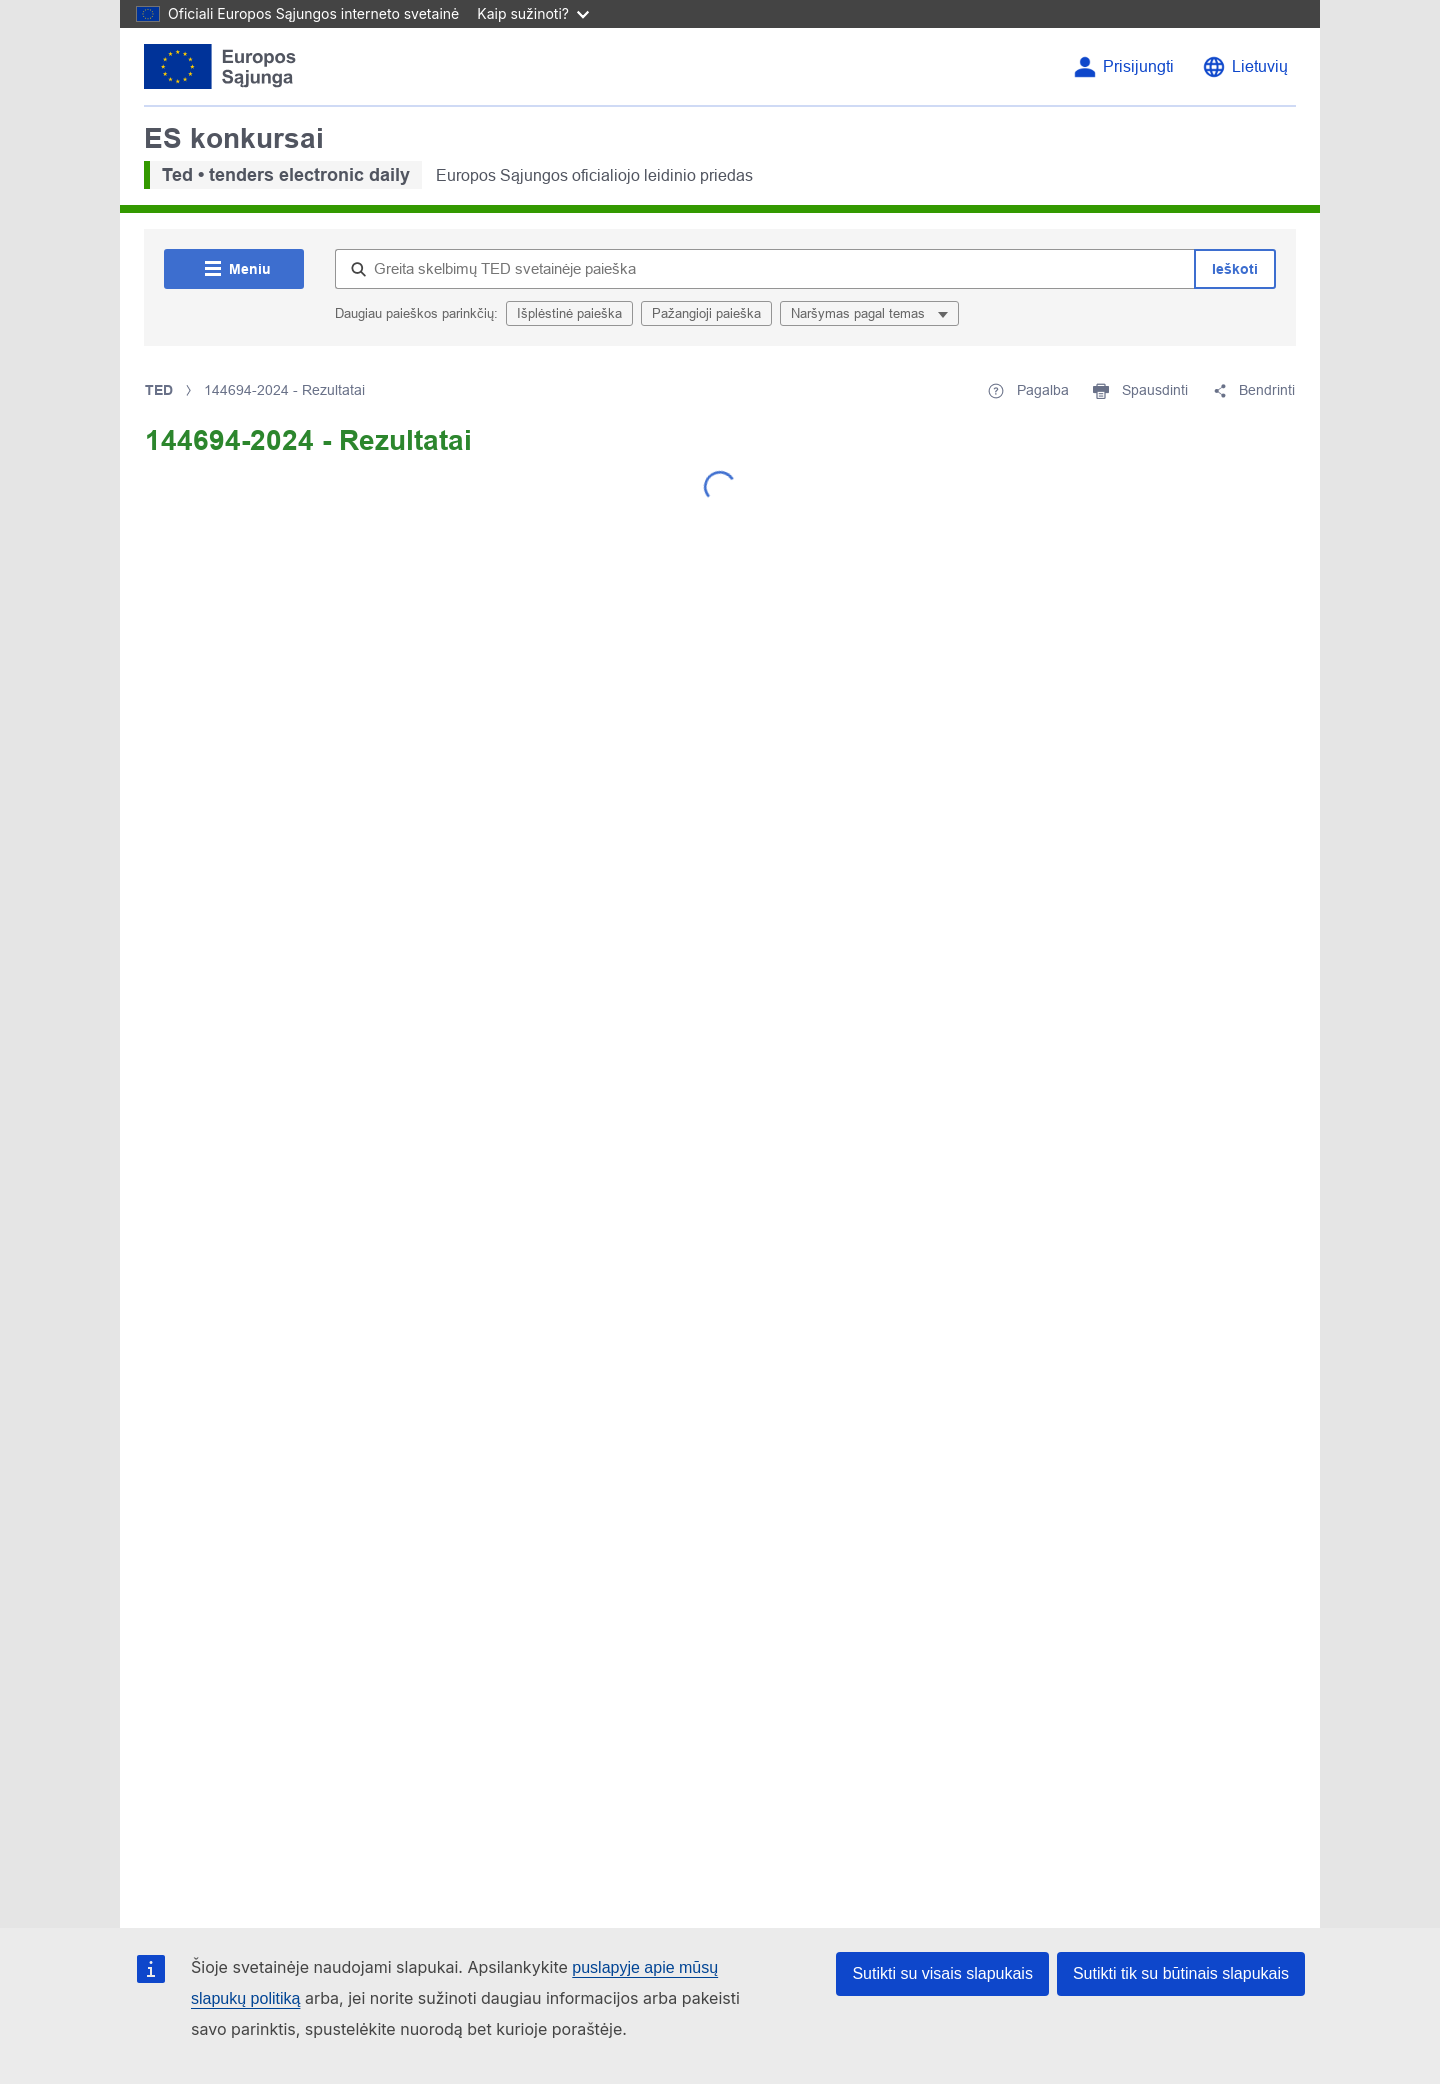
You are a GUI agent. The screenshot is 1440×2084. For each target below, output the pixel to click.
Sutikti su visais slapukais (942, 1973)
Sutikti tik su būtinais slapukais (1181, 1973)
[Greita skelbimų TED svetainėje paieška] (764, 269)
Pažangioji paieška (706, 313)
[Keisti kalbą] (1245, 67)
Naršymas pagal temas (860, 313)
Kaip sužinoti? (533, 13)
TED (159, 390)
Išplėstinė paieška (569, 313)
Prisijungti (1138, 66)
